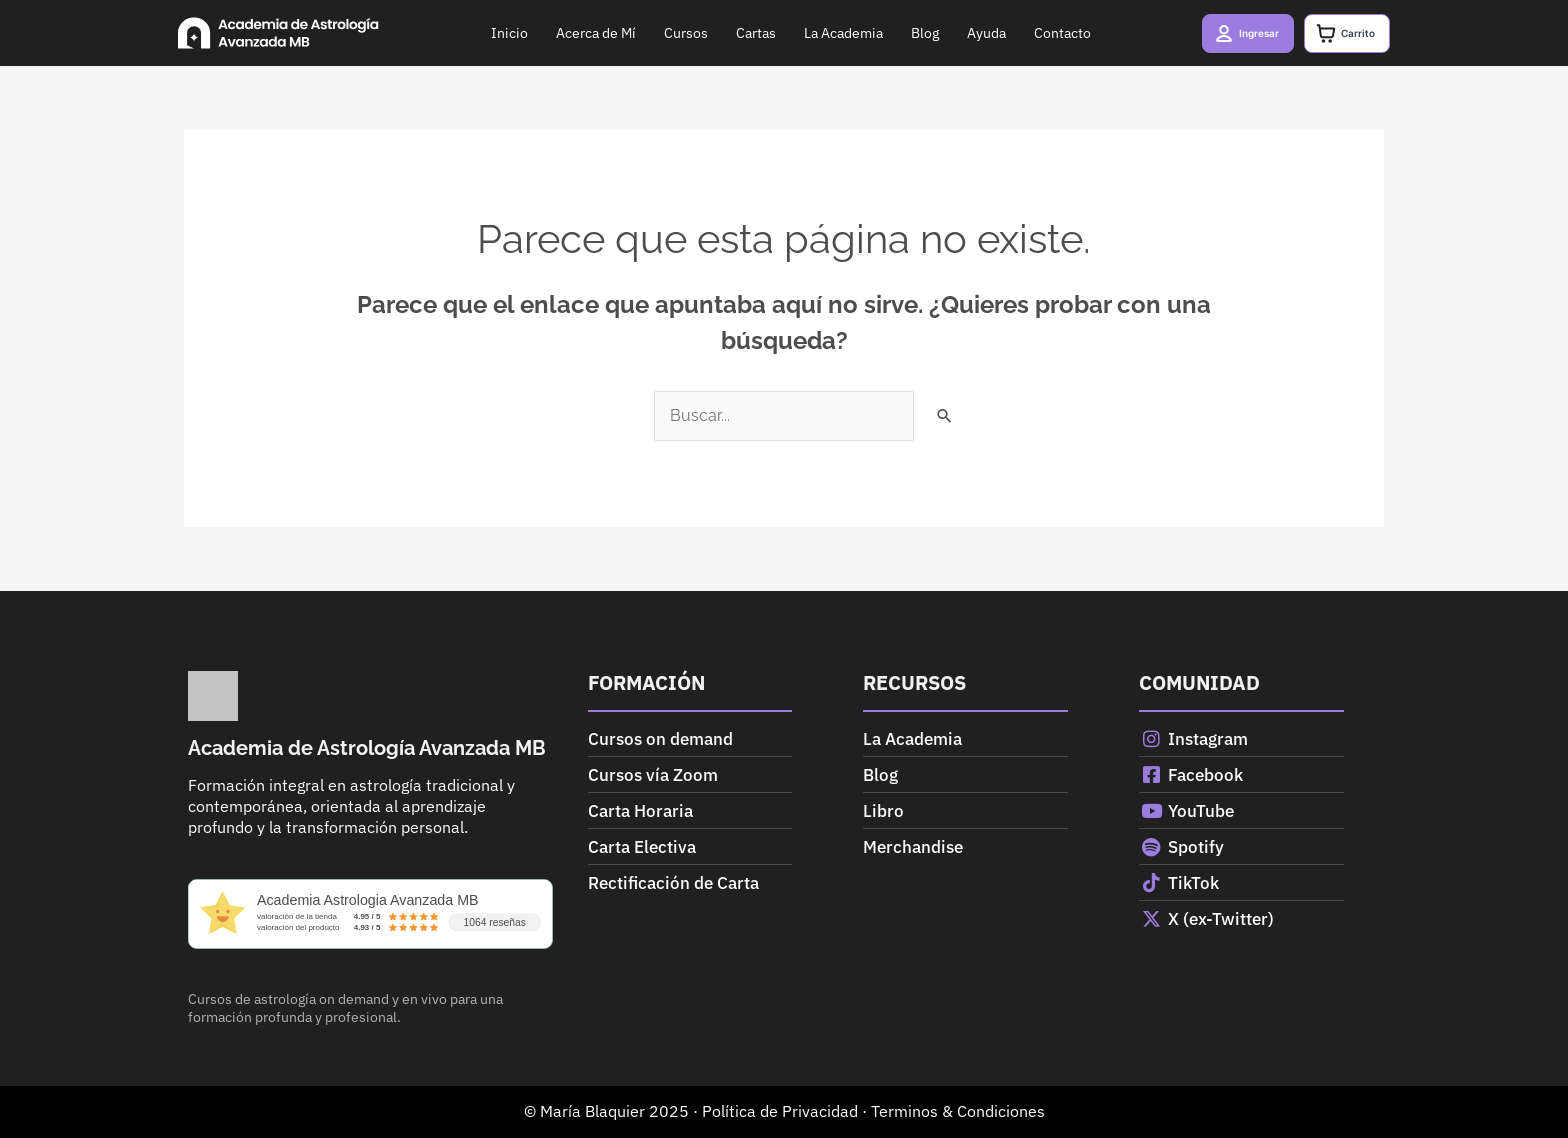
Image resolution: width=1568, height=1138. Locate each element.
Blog (909, 33)
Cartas (740, 33)
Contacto (1046, 33)
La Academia (827, 33)
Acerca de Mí (580, 33)
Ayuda (970, 33)
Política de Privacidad (780, 1111)
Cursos (670, 33)
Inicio (493, 33)
